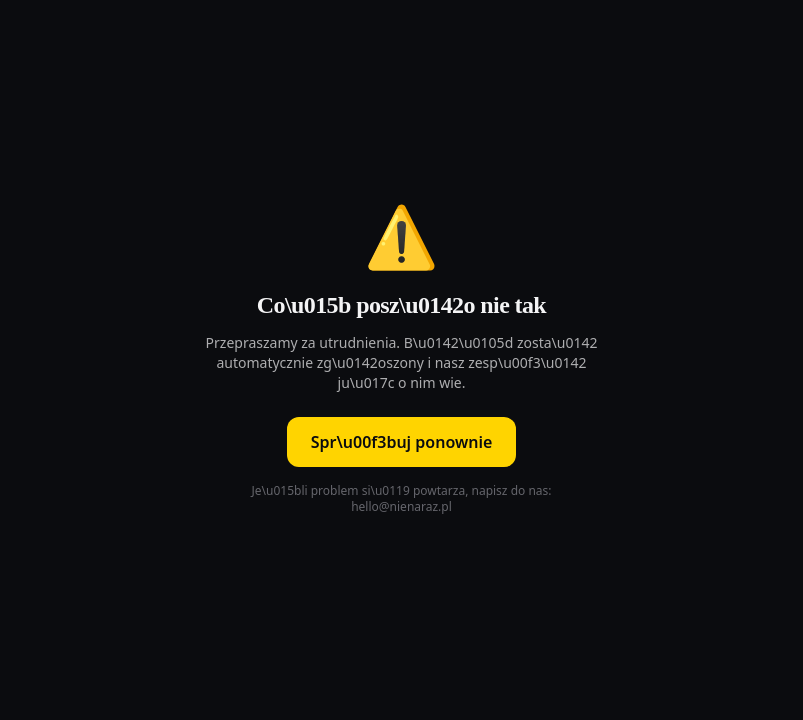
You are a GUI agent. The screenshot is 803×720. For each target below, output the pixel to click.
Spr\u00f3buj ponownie (402, 442)
